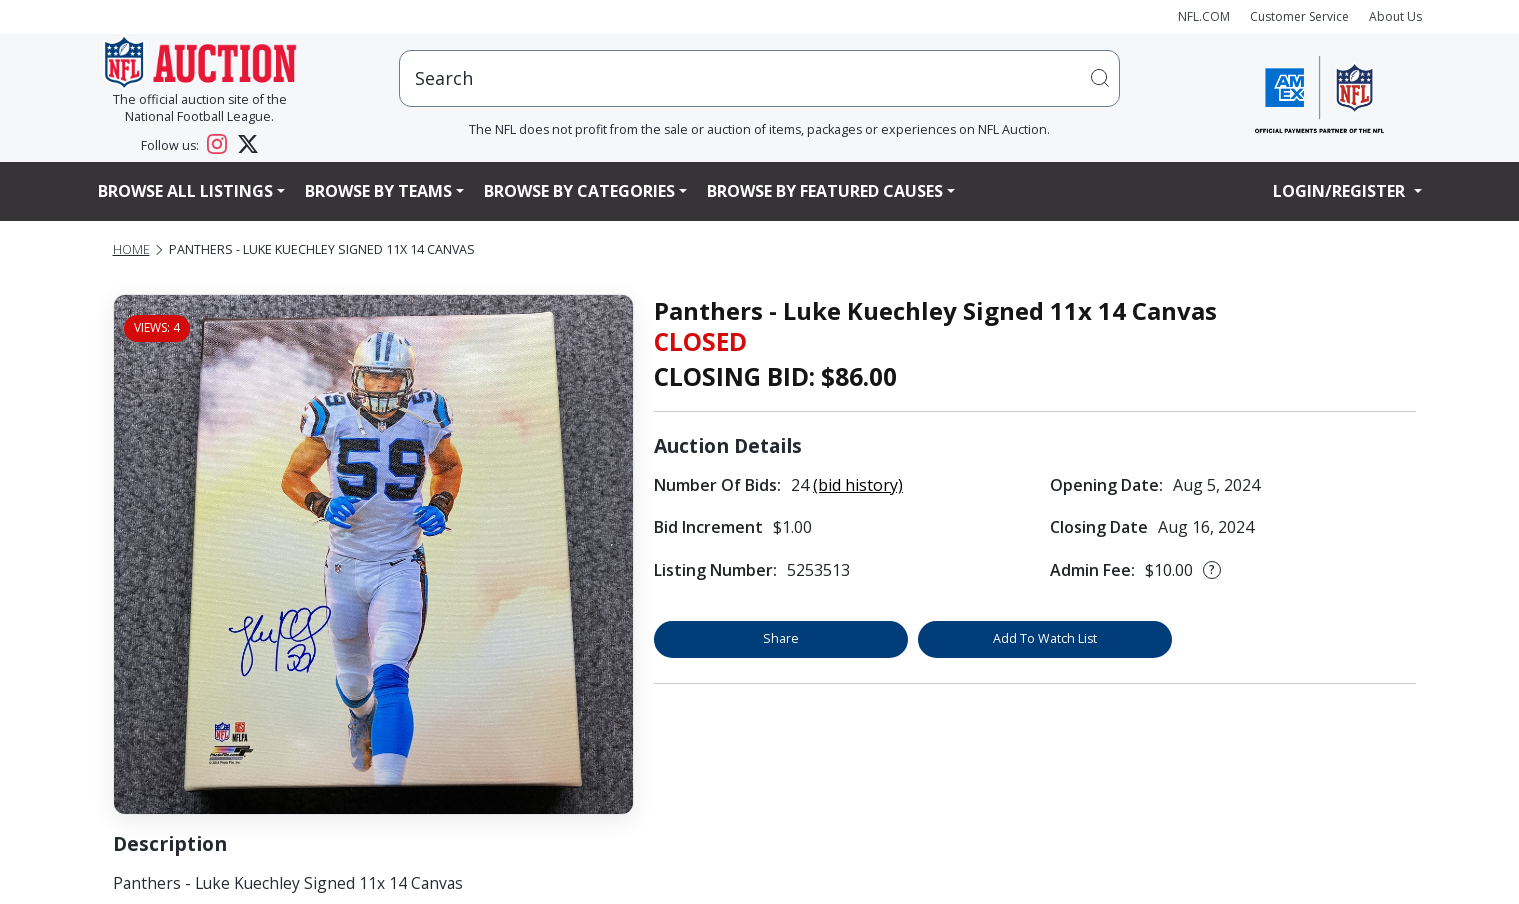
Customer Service (1299, 16)
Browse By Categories (579, 191)
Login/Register (1341, 191)
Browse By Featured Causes (825, 191)
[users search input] (760, 78)
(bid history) (858, 485)
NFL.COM (1204, 16)
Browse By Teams (378, 191)
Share (781, 638)
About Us (1395, 16)
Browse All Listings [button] (185, 191)
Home (131, 249)
